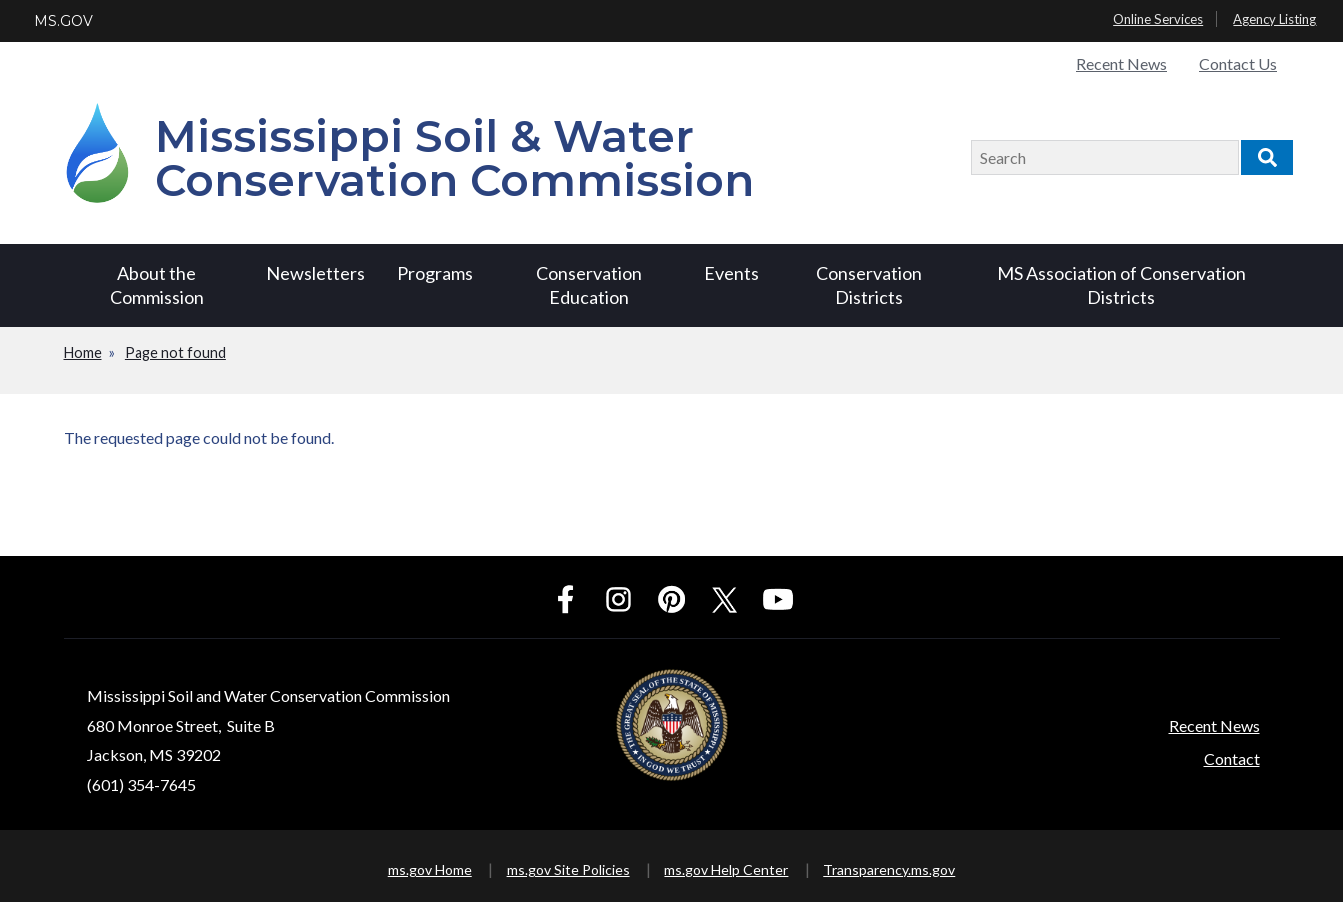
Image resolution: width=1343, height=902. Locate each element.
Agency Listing (1274, 19)
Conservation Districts (869, 284)
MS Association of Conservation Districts (1121, 284)
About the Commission (157, 284)
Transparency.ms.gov (889, 869)
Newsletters (315, 273)
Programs (435, 273)
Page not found (175, 352)
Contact (1232, 758)
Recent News (1121, 63)
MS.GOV (63, 21)
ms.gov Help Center (726, 869)
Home (83, 352)
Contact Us (1238, 63)
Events (731, 273)
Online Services (1158, 19)
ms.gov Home (430, 869)
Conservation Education (589, 284)
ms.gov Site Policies (568, 869)
